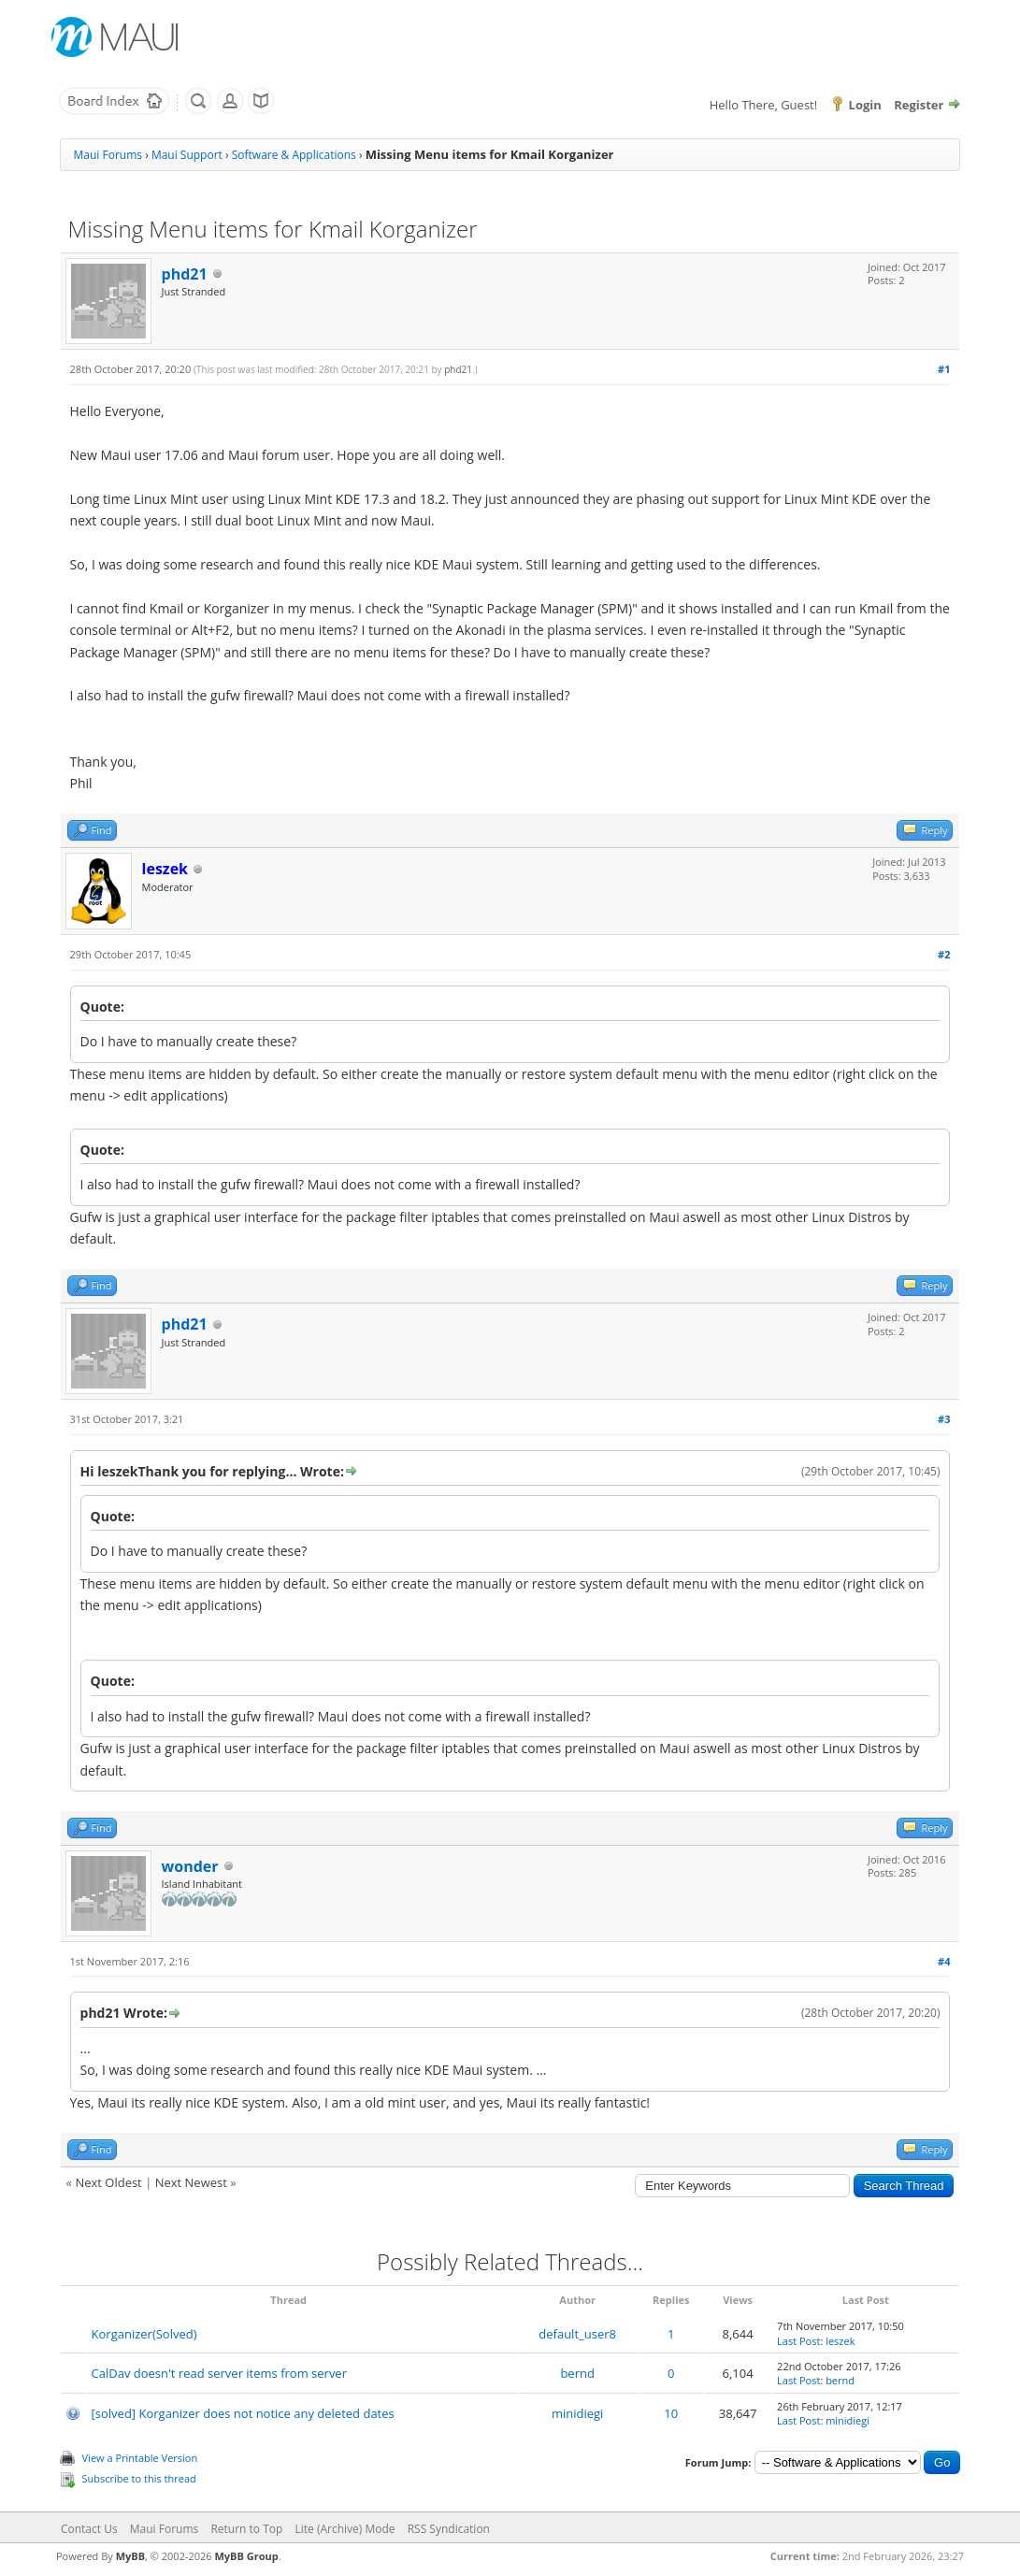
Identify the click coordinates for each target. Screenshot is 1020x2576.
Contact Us (89, 2529)
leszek (840, 2341)
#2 (944, 954)
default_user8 (577, 2333)
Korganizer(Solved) (144, 2333)
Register (918, 104)
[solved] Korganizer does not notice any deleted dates (243, 2413)
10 (671, 2413)
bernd (577, 2373)
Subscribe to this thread (139, 2478)
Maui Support (187, 155)
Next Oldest (108, 2182)
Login (865, 104)
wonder (190, 1866)
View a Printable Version (140, 2458)
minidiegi (577, 2413)
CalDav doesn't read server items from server (219, 2373)
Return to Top (246, 2529)
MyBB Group (246, 2556)
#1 (944, 369)
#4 (944, 1961)
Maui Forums (108, 155)
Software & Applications (294, 155)
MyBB (130, 2556)
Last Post (798, 2341)
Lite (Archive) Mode (345, 2529)
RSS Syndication (449, 2529)
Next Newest (191, 2182)
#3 (944, 1419)
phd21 (185, 274)
